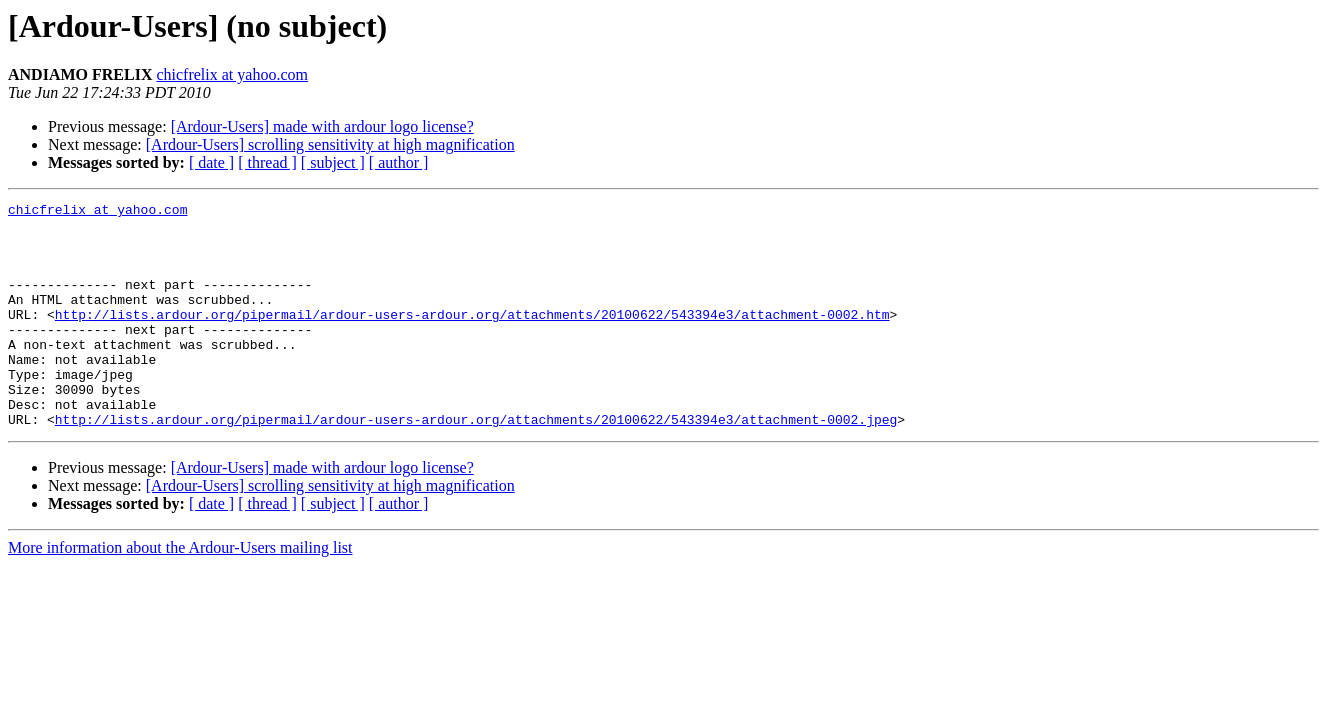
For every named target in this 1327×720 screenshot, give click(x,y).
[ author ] (399, 162)
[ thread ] (267, 162)
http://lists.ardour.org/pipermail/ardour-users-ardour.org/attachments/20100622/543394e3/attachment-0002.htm (472, 338)
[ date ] (211, 162)
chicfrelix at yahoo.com (232, 74)
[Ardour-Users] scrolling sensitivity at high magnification (330, 144)
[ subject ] (333, 162)
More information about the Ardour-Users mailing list (180, 592)
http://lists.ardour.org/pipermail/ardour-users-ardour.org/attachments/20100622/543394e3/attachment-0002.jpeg (476, 464)
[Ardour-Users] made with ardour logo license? (322, 126)
